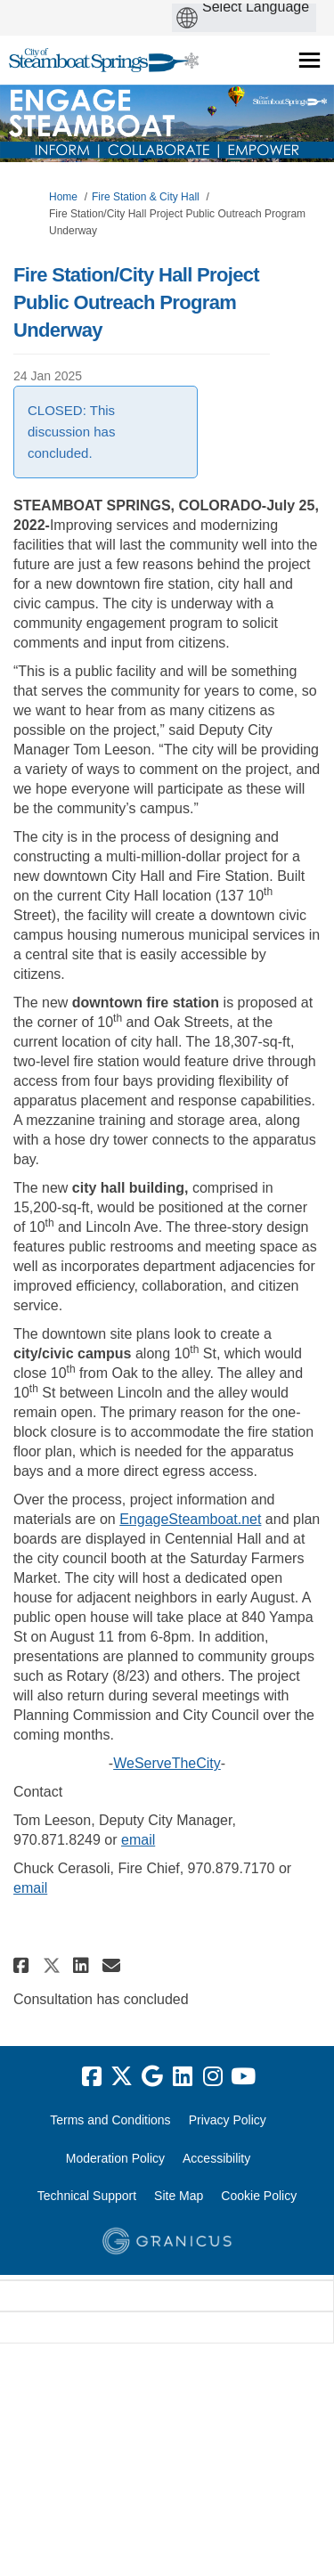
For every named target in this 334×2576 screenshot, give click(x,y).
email (138, 1839)
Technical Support (86, 2196)
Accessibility (216, 2158)
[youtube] (243, 2077)
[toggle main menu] (309, 60)
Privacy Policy (227, 2120)
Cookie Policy (259, 2196)
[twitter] (122, 2077)
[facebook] (91, 2077)
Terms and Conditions (110, 2120)
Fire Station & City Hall (146, 197)
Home (63, 197)
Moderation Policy (115, 2158)
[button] (23, 1965)
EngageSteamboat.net (190, 1519)
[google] (152, 2077)
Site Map (178, 2196)
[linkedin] (182, 2077)
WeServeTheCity (167, 1763)
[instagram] (213, 2077)
